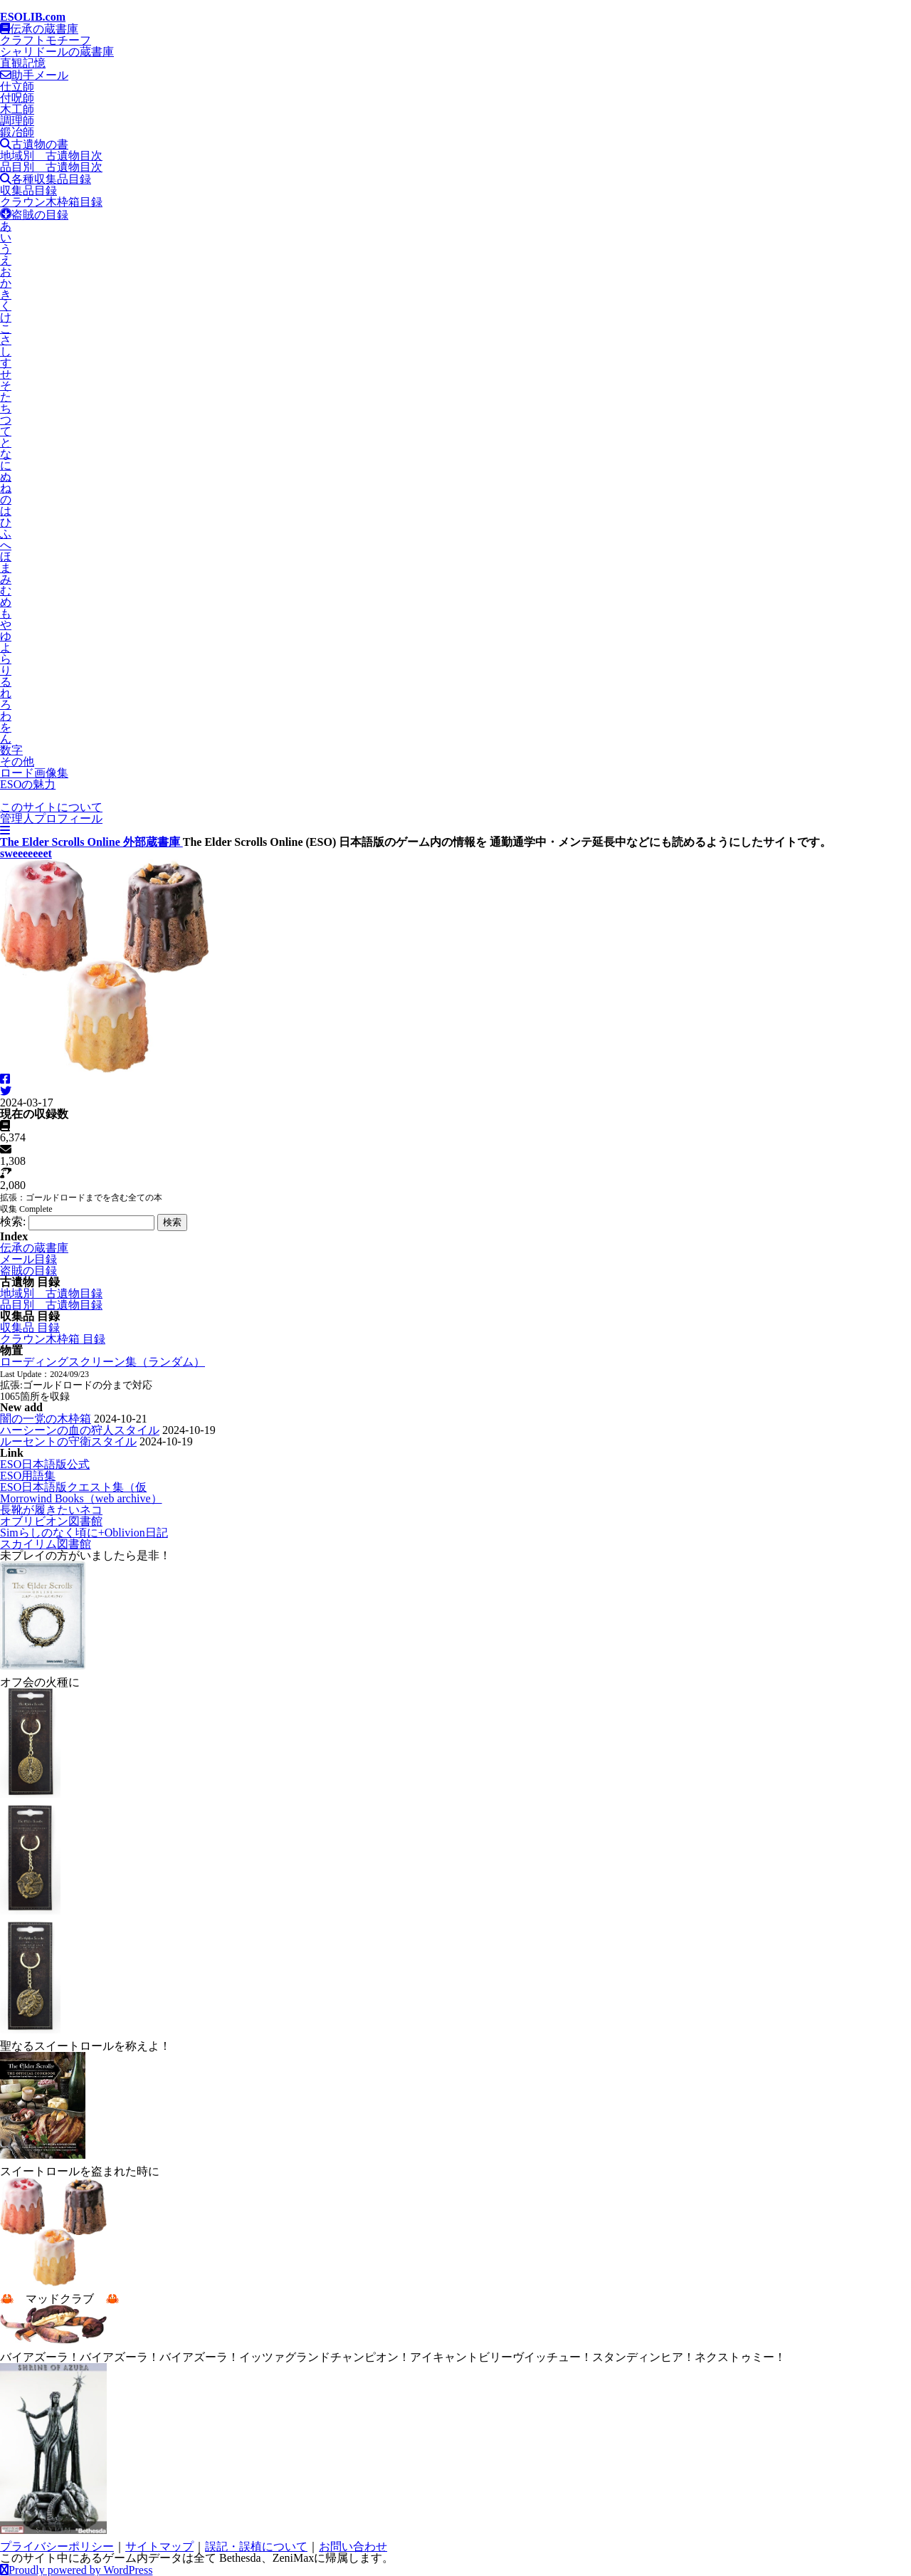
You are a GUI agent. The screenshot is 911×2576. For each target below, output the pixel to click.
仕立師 (17, 86)
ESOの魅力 (28, 784)
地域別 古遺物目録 (51, 1293)
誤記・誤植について (256, 2546)
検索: (13, 1221)
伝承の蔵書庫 (39, 29)
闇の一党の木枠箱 (45, 1419)
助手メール (34, 75)
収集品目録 (28, 190)
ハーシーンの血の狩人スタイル (79, 1430)
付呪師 (17, 98)
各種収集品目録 (45, 179)
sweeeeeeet (26, 853)
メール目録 (28, 1259)
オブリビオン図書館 (51, 1521)
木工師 (17, 109)
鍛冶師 (17, 132)
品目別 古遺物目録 (51, 1305)
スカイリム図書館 (45, 1544)
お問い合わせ (353, 2546)
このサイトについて (51, 807)
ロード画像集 (34, 773)
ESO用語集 (28, 1476)
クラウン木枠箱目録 (51, 202)
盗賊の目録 (34, 215)
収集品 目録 (30, 1327)
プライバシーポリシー (57, 2546)
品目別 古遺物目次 (51, 167)
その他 (17, 761)
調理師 (17, 121)
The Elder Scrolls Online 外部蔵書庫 (91, 842)
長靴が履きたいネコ (51, 1510)
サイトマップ (159, 2546)
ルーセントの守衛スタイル (68, 1441)
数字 (11, 750)
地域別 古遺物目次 (51, 156)
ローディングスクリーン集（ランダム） (102, 1362)
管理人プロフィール (51, 818)
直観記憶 (23, 63)
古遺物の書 (34, 144)
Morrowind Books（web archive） (81, 1498)
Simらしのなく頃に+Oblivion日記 (84, 1533)
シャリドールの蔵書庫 (57, 52)
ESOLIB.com (32, 17)
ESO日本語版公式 (45, 1464)
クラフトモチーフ (45, 40)
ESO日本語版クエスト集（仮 (73, 1487)
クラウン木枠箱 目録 (52, 1339)
